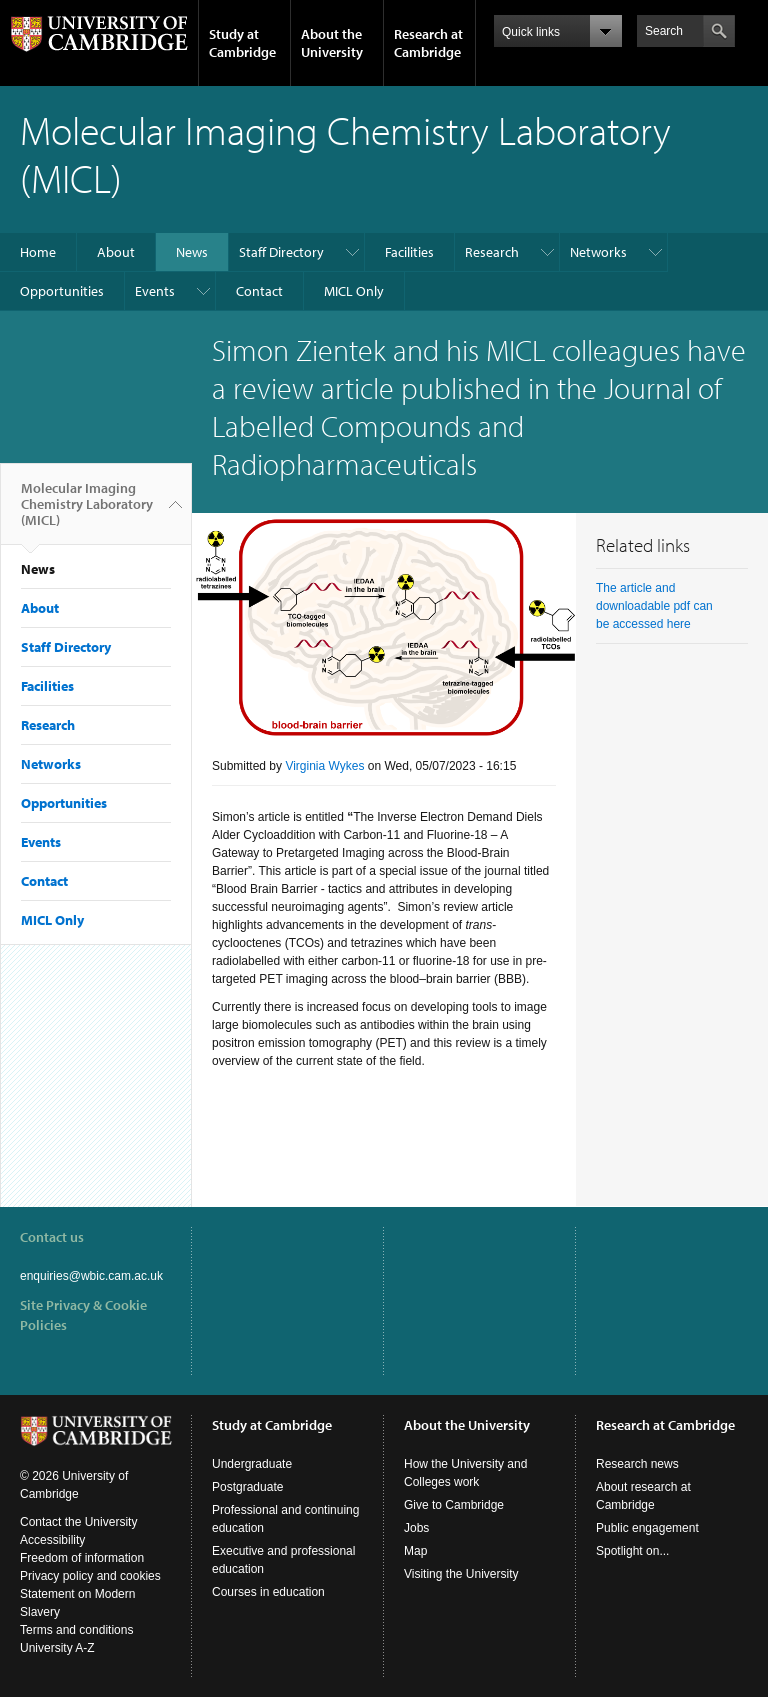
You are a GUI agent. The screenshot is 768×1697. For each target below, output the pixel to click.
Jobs (416, 1528)
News (192, 252)
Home (38, 252)
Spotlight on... (632, 1551)
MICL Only (354, 291)
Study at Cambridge (242, 43)
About (116, 252)
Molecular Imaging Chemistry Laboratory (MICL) (87, 512)
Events (155, 291)
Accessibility (52, 1540)
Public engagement (647, 1528)
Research (492, 252)
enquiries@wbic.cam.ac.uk (91, 1276)
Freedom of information (82, 1558)
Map (415, 1551)
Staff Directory (281, 252)
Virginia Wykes (324, 766)
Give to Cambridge (454, 1505)
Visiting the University (461, 1574)
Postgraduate (247, 1487)
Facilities (409, 252)
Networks (598, 252)
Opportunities (62, 291)
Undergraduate (252, 1464)
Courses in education (268, 1592)
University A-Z (57, 1648)
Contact (259, 291)
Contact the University (78, 1522)
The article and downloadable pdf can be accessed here (654, 606)
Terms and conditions (76, 1630)
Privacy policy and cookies (90, 1576)
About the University (332, 43)
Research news (637, 1464)
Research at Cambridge (428, 43)
